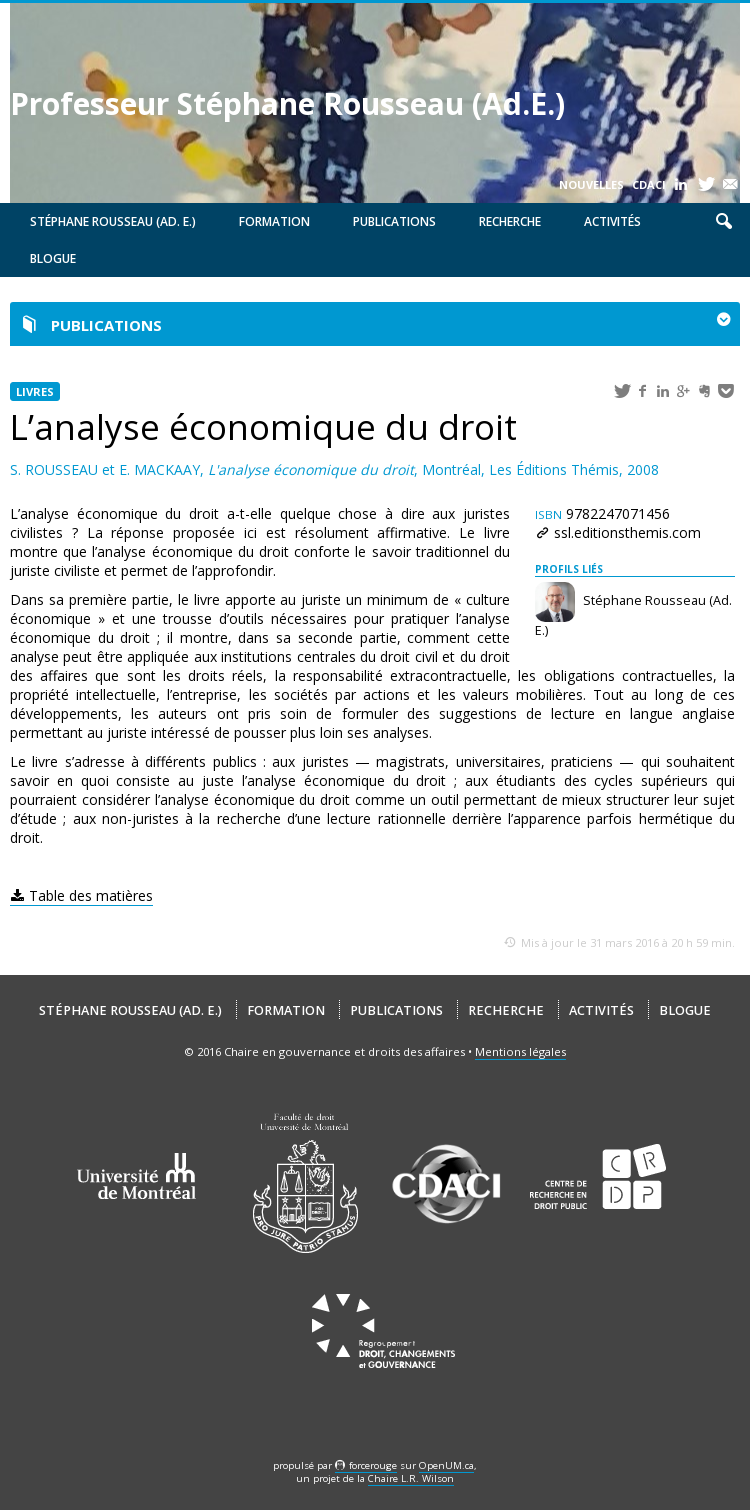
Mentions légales (520, 1051)
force (373, 1465)
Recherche (510, 221)
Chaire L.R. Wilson (411, 1478)
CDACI (649, 184)
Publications (394, 221)
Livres (35, 391)
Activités (612, 221)
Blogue (53, 258)
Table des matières (91, 895)
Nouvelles (591, 184)
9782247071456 (602, 513)
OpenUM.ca (446, 1465)
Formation (274, 221)
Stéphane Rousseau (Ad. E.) (113, 221)
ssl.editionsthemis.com (627, 532)
